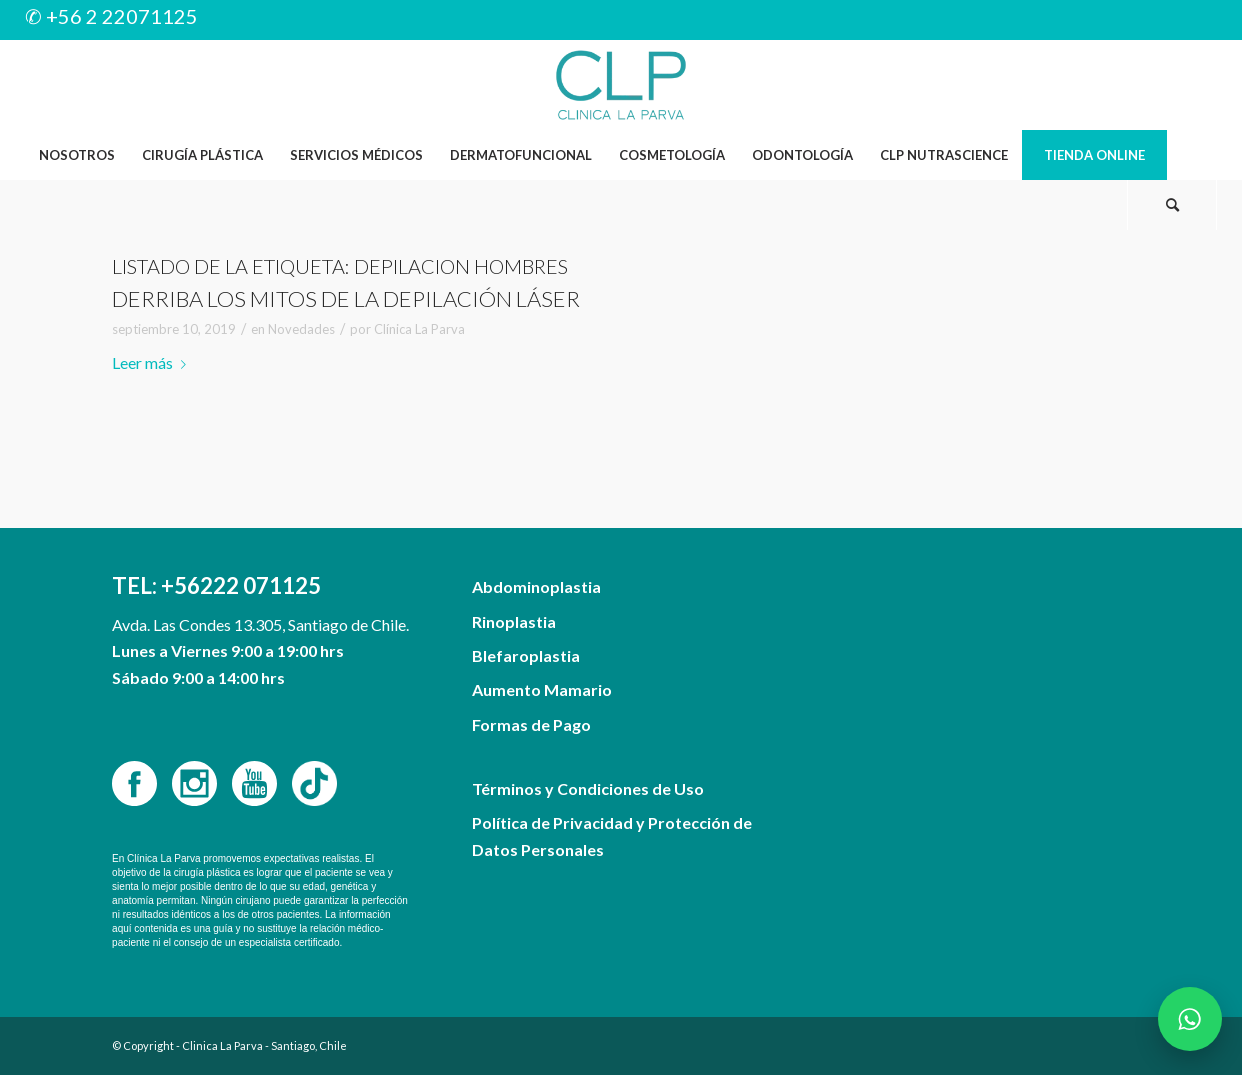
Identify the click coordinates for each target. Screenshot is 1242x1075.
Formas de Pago (531, 724)
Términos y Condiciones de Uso (588, 788)
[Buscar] (1172, 205)
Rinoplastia (514, 621)
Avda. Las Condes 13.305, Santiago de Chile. (260, 624)
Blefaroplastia (526, 655)
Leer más (153, 362)
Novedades (301, 329)
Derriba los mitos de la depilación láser (346, 298)
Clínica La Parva (419, 329)
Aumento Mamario (542, 689)
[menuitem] (76, 155)
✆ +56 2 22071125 (111, 16)
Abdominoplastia (536, 586)
